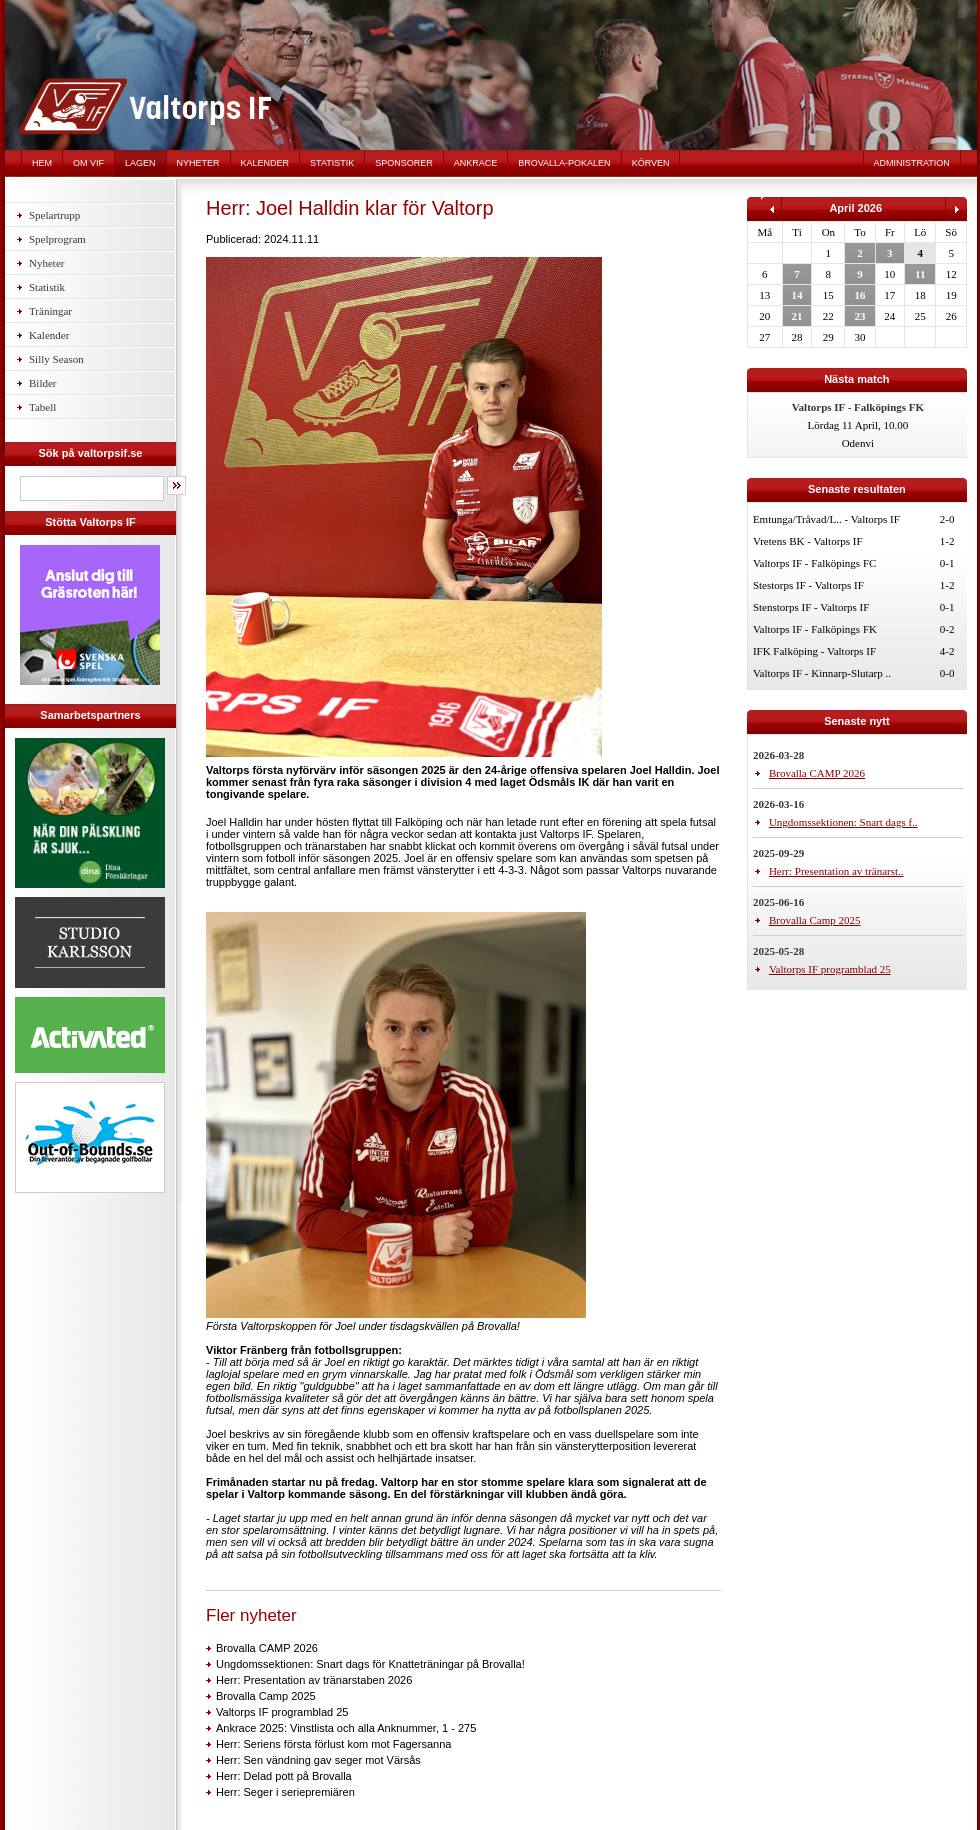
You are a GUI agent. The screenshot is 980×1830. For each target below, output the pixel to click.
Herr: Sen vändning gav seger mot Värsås (318, 1760)
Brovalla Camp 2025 (266, 1696)
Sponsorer (404, 163)
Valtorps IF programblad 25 (282, 1712)
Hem (42, 163)
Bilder (43, 383)
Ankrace (476, 163)
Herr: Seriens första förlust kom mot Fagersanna (333, 1744)
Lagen (140, 163)
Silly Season (56, 359)
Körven (651, 163)
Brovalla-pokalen (564, 163)
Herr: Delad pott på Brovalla (284, 1776)
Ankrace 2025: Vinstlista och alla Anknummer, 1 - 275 (346, 1728)
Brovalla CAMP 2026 (267, 1648)
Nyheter (198, 163)
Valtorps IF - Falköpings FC (814, 563)
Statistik (332, 163)
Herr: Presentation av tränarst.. (836, 871)
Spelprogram (57, 239)
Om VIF (88, 163)
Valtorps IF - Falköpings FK (815, 629)
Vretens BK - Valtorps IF (808, 541)
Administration (912, 163)
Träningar (50, 311)
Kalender (265, 163)
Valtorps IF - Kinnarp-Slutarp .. (822, 673)
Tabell (42, 407)
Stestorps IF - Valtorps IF (808, 585)
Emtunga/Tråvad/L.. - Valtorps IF (826, 519)
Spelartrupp (54, 215)
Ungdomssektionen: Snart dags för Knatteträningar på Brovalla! (370, 1664)
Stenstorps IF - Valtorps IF (811, 607)
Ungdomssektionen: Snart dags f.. (843, 822)
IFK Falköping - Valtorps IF (814, 651)
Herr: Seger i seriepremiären (285, 1792)
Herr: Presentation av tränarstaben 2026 (314, 1680)
